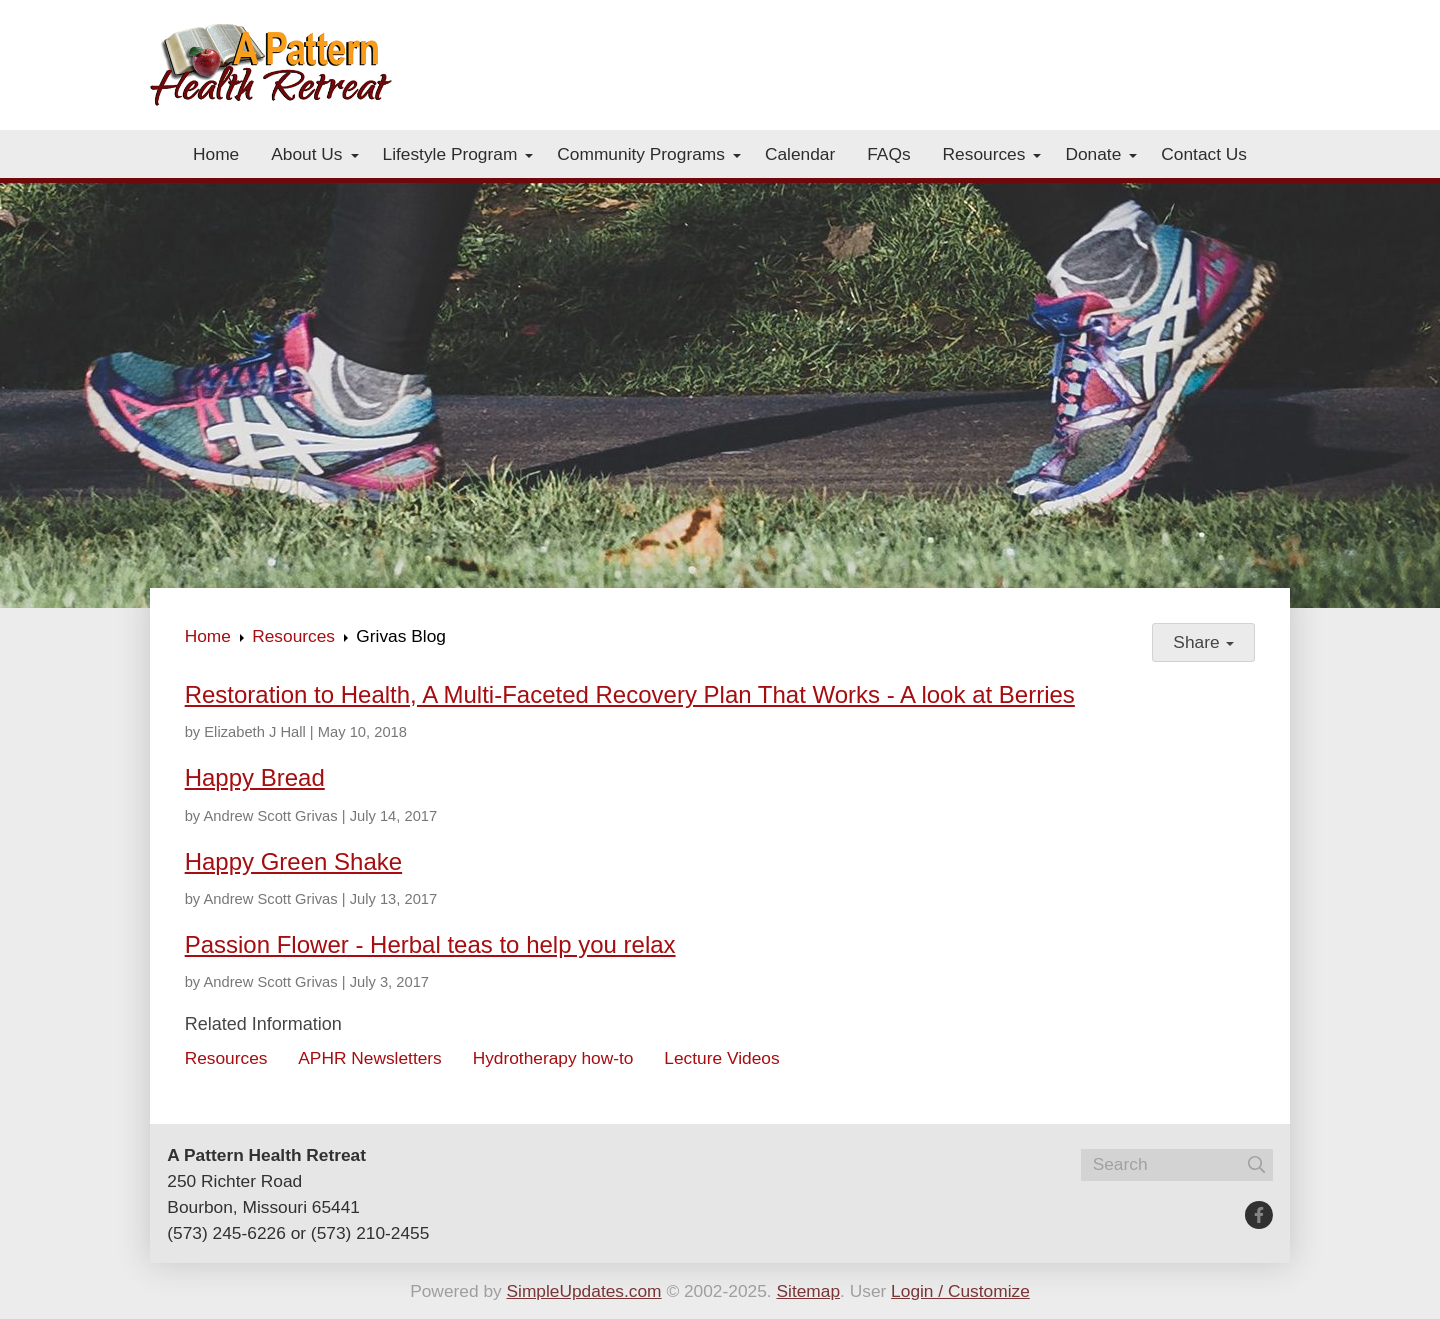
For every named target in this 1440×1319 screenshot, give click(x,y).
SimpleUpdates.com (584, 1291)
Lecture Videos (721, 1058)
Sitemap (808, 1291)
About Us (306, 154)
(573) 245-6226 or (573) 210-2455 (298, 1233)
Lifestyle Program (450, 154)
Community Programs (641, 154)
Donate (1093, 154)
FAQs (888, 154)
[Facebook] (1259, 1215)
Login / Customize (960, 1291)
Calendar (800, 154)
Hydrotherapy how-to (553, 1058)
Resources (984, 154)
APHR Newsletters (369, 1058)
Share (1203, 642)
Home (216, 154)
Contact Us (1204, 154)
